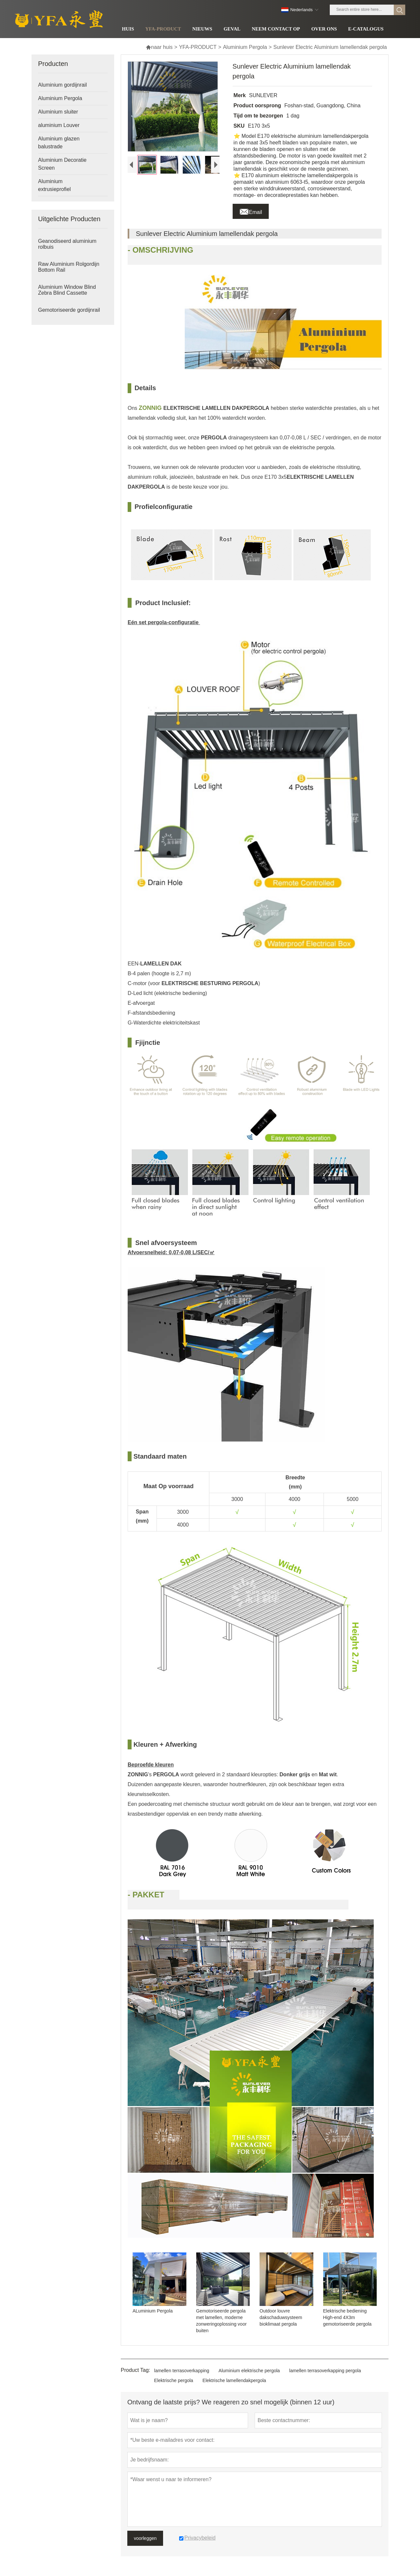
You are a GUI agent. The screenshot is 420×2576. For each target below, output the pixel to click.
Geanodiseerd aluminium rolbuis (67, 244)
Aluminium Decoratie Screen (62, 164)
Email (250, 210)
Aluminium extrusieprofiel (54, 185)
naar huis (159, 47)
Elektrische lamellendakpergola (234, 2380)
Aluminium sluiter (58, 112)
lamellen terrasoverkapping (181, 2370)
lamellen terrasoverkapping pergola (325, 2370)
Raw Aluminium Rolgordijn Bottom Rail (68, 267)
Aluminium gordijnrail (62, 85)
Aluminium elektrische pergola (249, 2370)
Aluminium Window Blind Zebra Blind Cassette (67, 290)
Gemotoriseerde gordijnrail (69, 310)
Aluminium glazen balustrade (58, 142)
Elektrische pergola (173, 2380)
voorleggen (145, 2538)
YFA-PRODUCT (198, 47)
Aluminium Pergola (245, 47)
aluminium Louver (58, 125)
